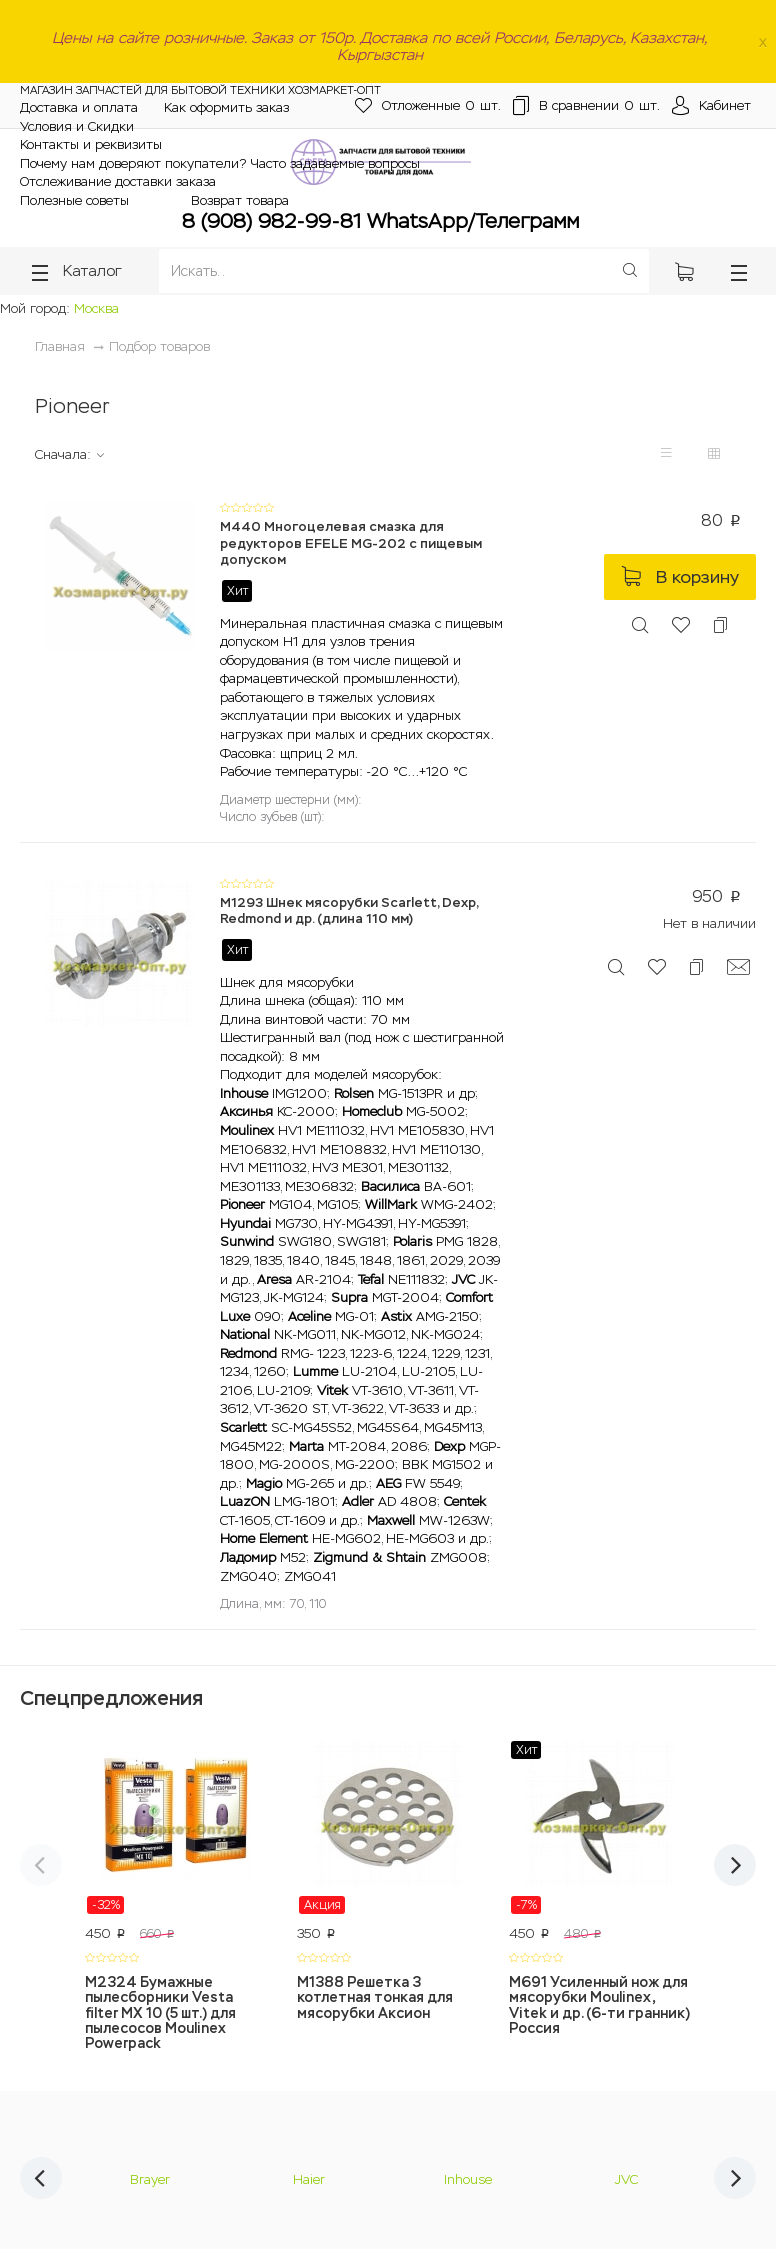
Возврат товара (240, 200)
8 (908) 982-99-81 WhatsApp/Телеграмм (380, 221)
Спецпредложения (111, 1698)
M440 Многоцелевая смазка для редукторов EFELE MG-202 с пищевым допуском (351, 543)
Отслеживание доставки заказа (118, 181)
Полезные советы (74, 200)
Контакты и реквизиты (91, 144)
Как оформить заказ (226, 107)
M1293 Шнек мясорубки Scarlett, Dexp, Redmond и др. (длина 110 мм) (349, 911)
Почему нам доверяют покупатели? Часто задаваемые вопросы (220, 163)
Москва (96, 308)
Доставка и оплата (79, 107)
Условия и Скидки (77, 126)
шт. (428, 106)
